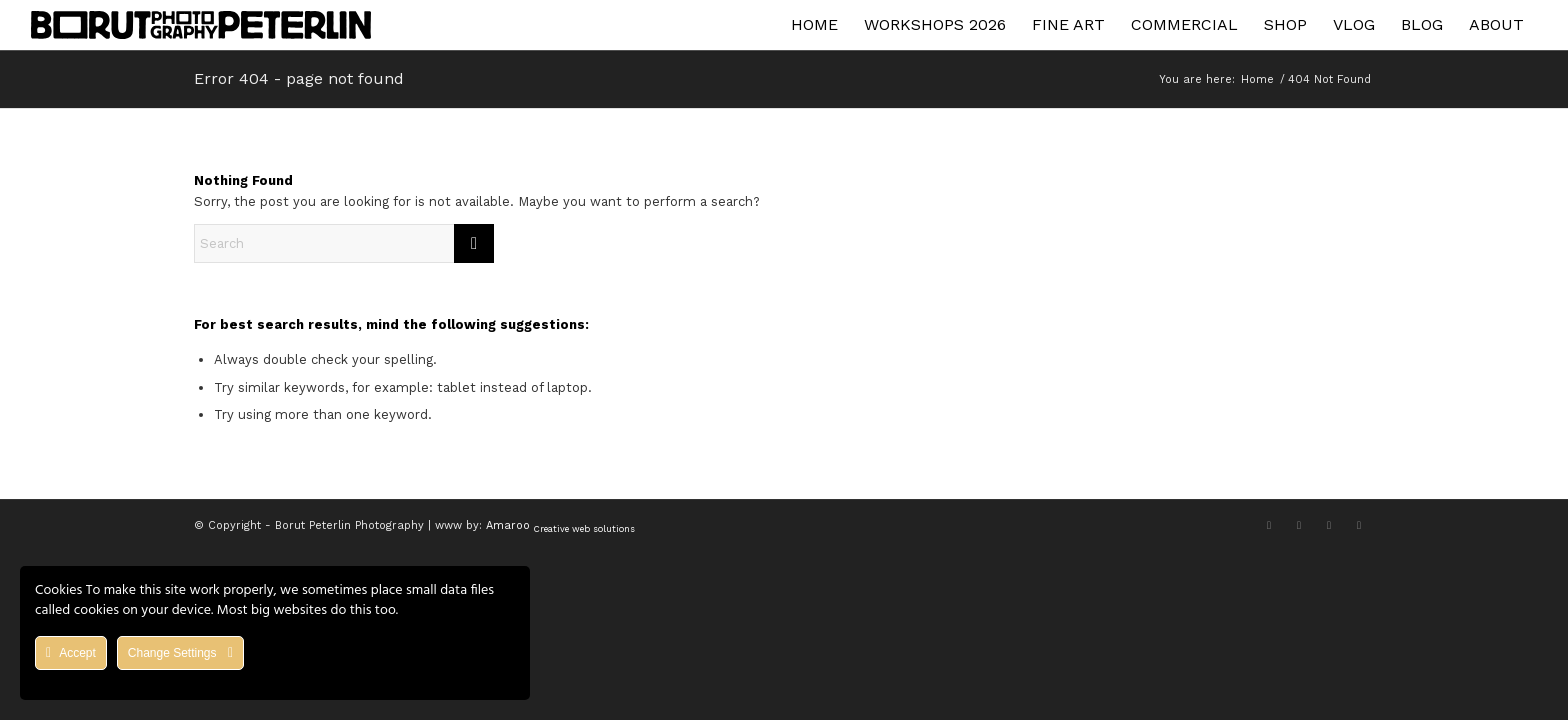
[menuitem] (814, 25)
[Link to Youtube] (1329, 525)
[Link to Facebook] (1299, 525)
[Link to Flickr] (1359, 525)
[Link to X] (1269, 525)
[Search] (344, 243)
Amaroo (560, 525)
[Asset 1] (201, 25)
